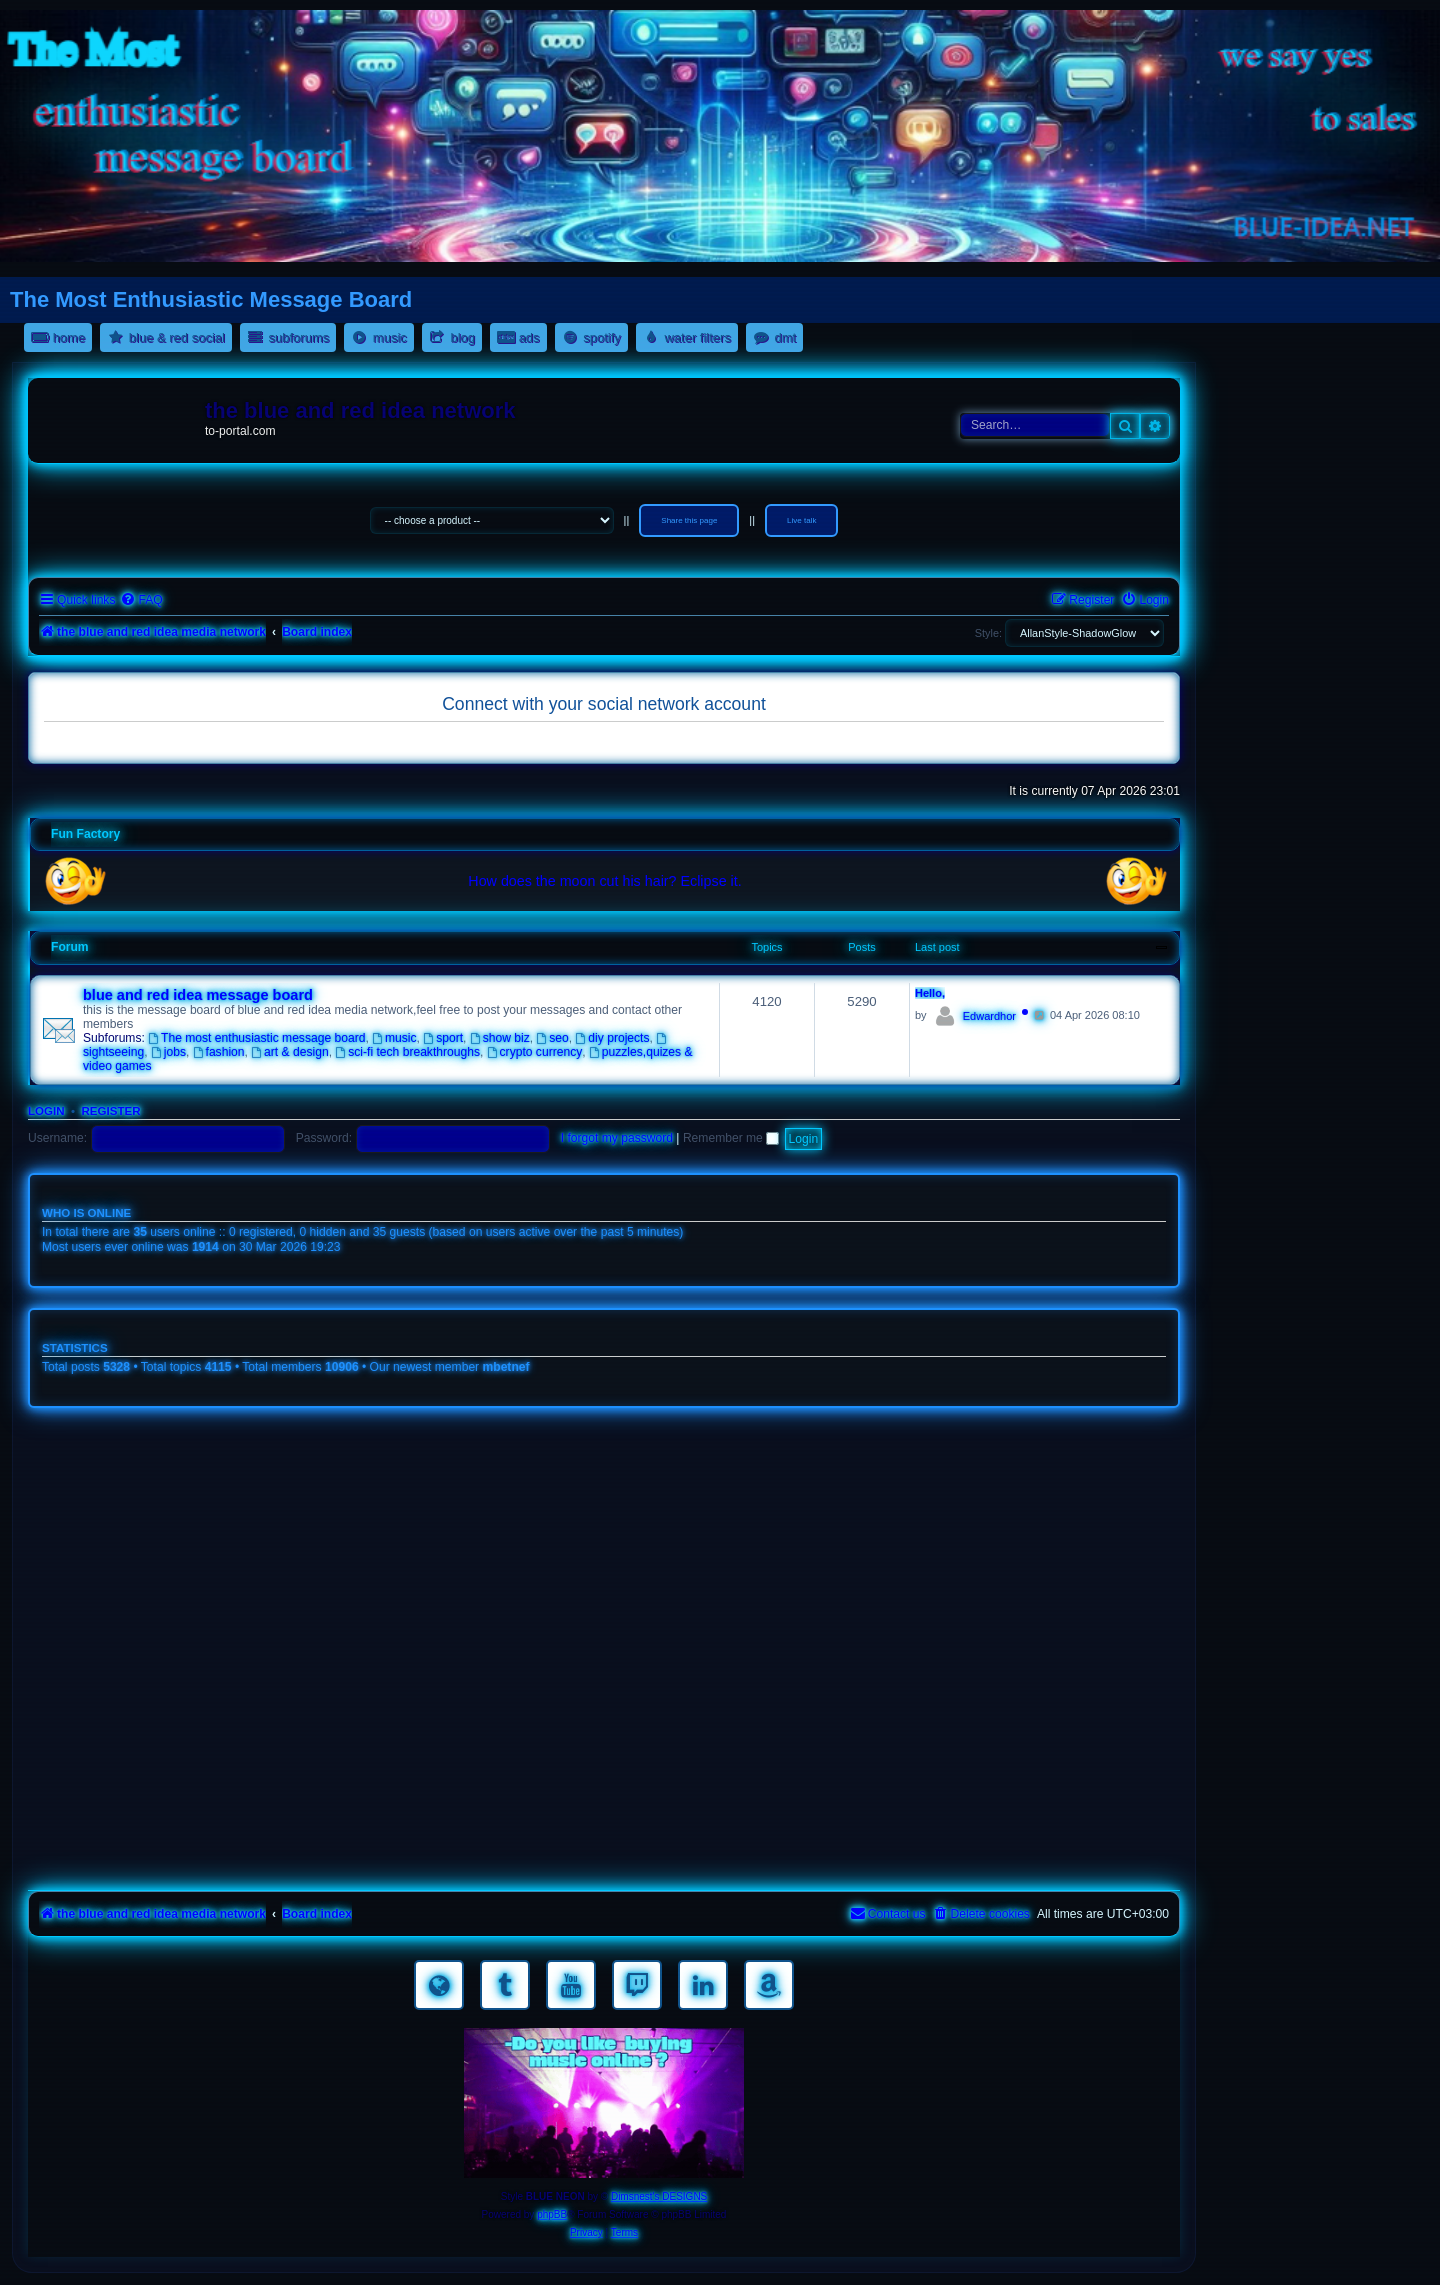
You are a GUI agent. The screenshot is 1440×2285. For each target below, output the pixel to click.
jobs (168, 1052)
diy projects (613, 1038)
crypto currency (535, 1052)
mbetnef (506, 1367)
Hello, (930, 993)
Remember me (731, 1138)
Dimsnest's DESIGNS (659, 2196)
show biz (500, 1038)
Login (46, 1111)
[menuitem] (141, 600)
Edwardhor (989, 1016)
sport (443, 1038)
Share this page (689, 520)
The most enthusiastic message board (256, 1038)
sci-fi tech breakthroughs (407, 1052)
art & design (289, 1052)
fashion (219, 1052)
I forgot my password (617, 1138)
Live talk (801, 520)
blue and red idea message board (198, 995)
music (394, 1038)
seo (552, 1038)
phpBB (552, 2214)
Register (110, 1111)
